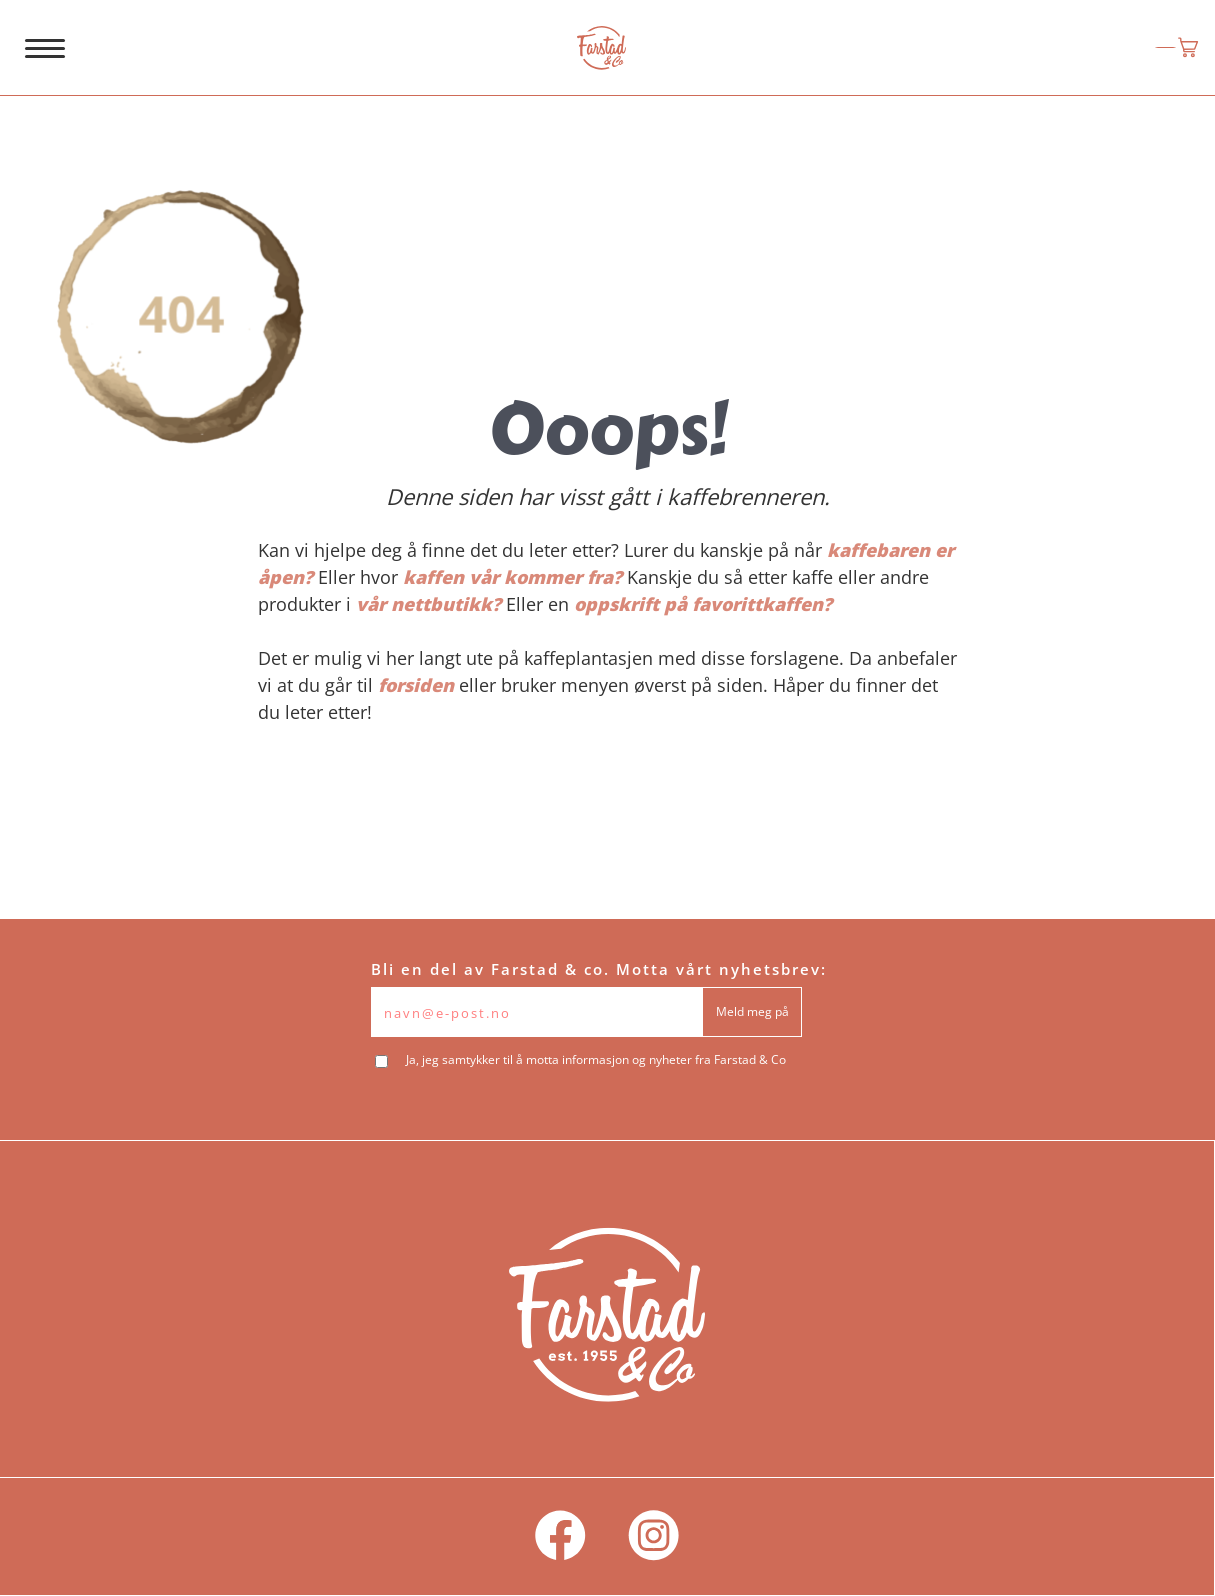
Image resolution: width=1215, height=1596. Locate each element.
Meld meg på (752, 1011)
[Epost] (537, 1012)
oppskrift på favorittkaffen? (703, 604)
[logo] (601, 48)
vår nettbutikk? (428, 604)
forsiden (416, 685)
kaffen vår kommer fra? (512, 577)
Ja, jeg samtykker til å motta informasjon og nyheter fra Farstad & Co (596, 1060)
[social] (560, 1536)
